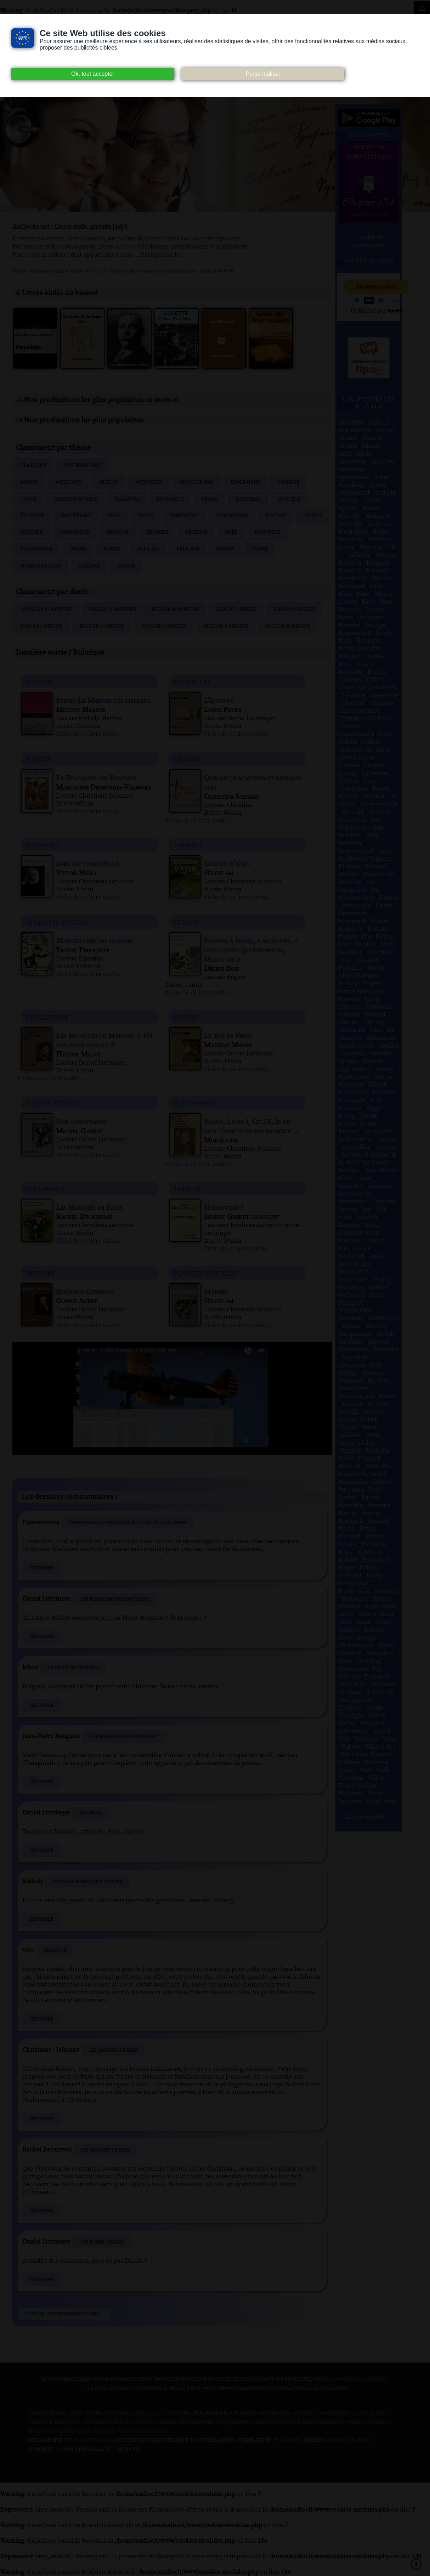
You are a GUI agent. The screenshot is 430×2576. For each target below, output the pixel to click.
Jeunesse (157, 532)
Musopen (333, 2422)
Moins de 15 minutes (46, 609)
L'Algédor (90, 1813)
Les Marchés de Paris (113, 2050)
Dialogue (126, 499)
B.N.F (377, 2413)
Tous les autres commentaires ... (65, 2314)
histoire (40, 1273)
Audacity (305, 2413)
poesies (38, 759)
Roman (225, 549)
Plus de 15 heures (164, 626)
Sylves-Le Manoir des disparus (87, 1882)
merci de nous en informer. (351, 2379)
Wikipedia (41, 2431)
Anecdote (68, 482)
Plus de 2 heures (294, 609)
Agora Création (348, 2440)
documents (45, 1188)
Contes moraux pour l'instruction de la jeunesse (128, 1523)
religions (42, 844)
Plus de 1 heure (236, 609)
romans (39, 682)
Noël (231, 532)
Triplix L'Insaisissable (73, 1668)
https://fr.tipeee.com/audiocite (152, 271)
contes (186, 1017)
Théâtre (89, 566)
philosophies (197, 1103)
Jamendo (237, 2422)
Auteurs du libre (344, 2413)
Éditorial (248, 499)
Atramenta (274, 2413)
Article (108, 482)
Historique (74, 532)
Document (169, 499)
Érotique (32, 516)
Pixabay (104, 2431)
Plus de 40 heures (288, 626)
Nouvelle (267, 532)
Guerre (312, 516)
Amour (29, 482)
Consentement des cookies (64, 2413)
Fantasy (275, 516)
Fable (145, 516)
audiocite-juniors (57, 922)
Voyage (126, 566)
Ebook (121, 2422)
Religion (187, 549)
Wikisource (74, 2431)
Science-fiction (40, 566)
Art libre (242, 2413)
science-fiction (53, 1103)
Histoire (31, 532)
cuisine (186, 922)
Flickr (143, 2422)
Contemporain (82, 465)
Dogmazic (96, 2422)
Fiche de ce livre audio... (90, 734)
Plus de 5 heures (41, 626)
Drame (209, 499)
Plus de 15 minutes (112, 609)
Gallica (166, 2422)
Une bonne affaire (101, 2242)
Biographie (245, 482)
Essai (114, 516)
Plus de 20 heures (226, 626)
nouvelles (192, 682)
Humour (118, 532)
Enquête (289, 499)
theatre (188, 1188)
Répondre (41, 1568)
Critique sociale (75, 499)
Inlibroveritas (201, 2422)
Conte (28, 499)
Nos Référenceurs (142, 2431)
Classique (33, 465)
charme (187, 759)
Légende (196, 532)
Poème (78, 549)
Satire (259, 549)
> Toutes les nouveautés (368, 241)
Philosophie (36, 549)
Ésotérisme (76, 516)
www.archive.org (88, 2440)
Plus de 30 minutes (175, 609)
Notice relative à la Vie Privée (148, 2413)
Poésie (111, 549)
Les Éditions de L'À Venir (284, 2422)
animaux (188, 844)
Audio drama (196, 482)
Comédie (288, 482)
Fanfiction (184, 516)
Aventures (148, 482)
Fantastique (232, 516)
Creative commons (54, 2422)
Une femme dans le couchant (114, 1599)
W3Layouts (287, 2440)
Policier (148, 549)
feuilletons (47, 1017)
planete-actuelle (205, 1273)
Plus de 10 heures (102, 626)
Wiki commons (368, 2422)
